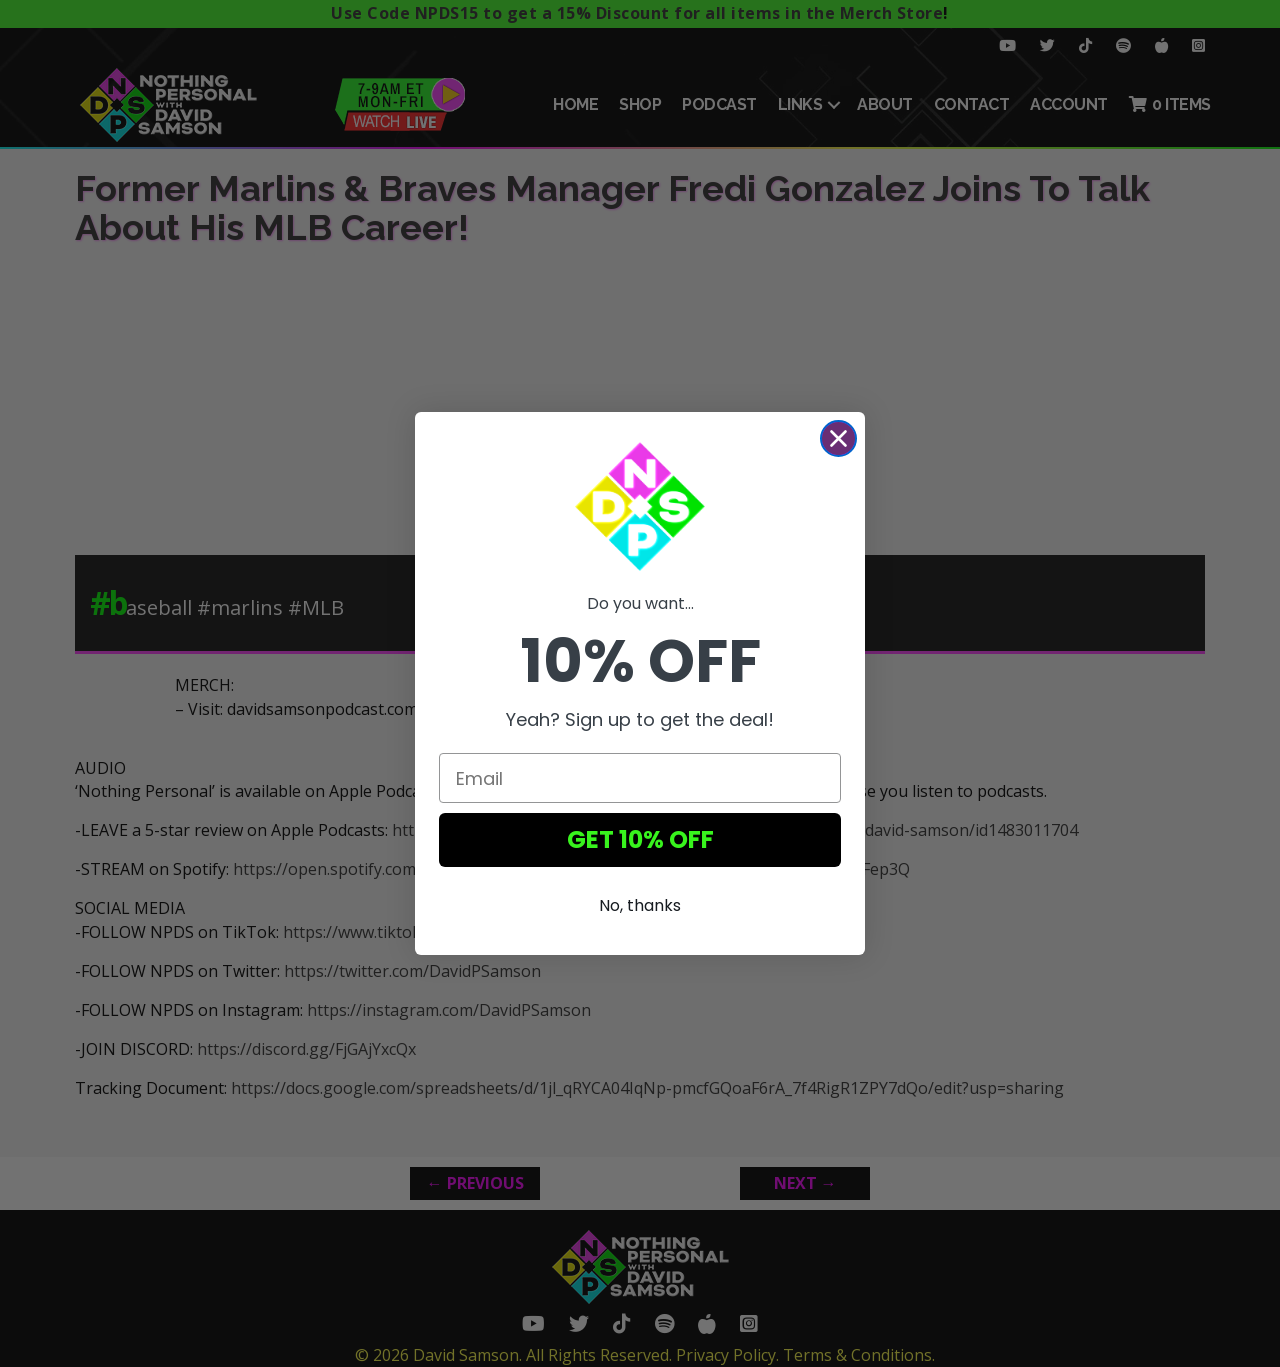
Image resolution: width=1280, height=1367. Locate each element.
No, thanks (640, 905)
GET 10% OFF (640, 839)
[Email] (640, 778)
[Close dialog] (838, 438)
